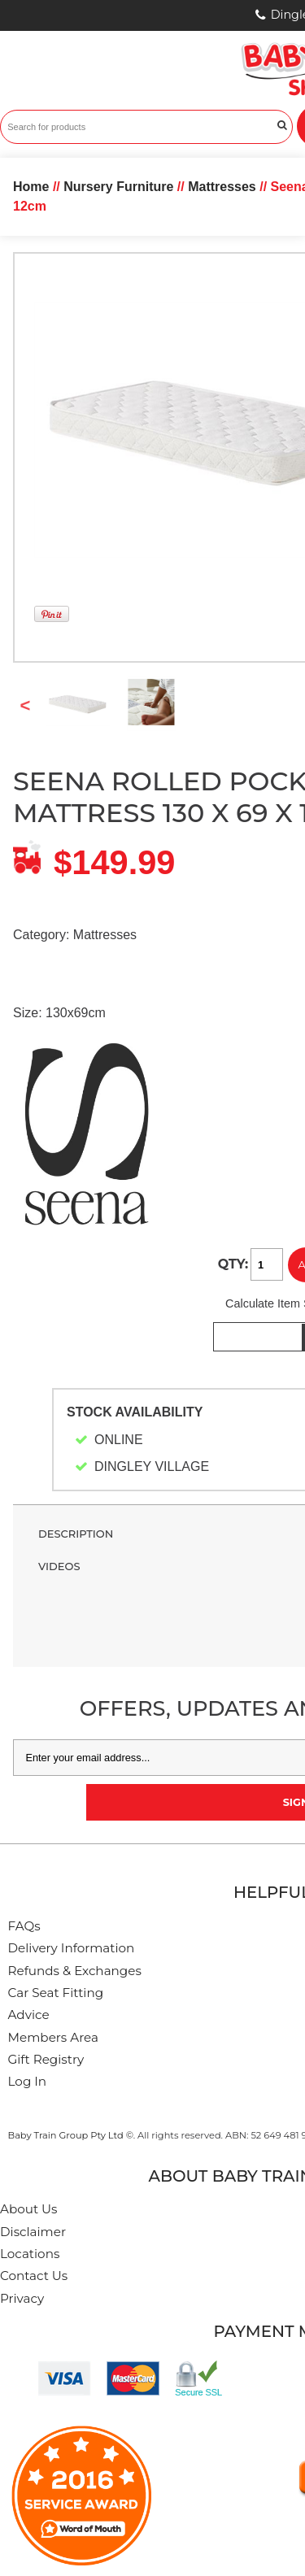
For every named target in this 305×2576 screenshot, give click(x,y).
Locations (29, 2253)
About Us (29, 2209)
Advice (29, 2014)
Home (31, 187)
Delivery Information (71, 1948)
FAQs (24, 1926)
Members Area (53, 2037)
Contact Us (34, 2275)
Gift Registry (46, 2059)
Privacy (22, 2298)
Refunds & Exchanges (75, 1970)
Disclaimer (33, 2231)
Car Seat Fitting (56, 1992)
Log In (27, 2081)
